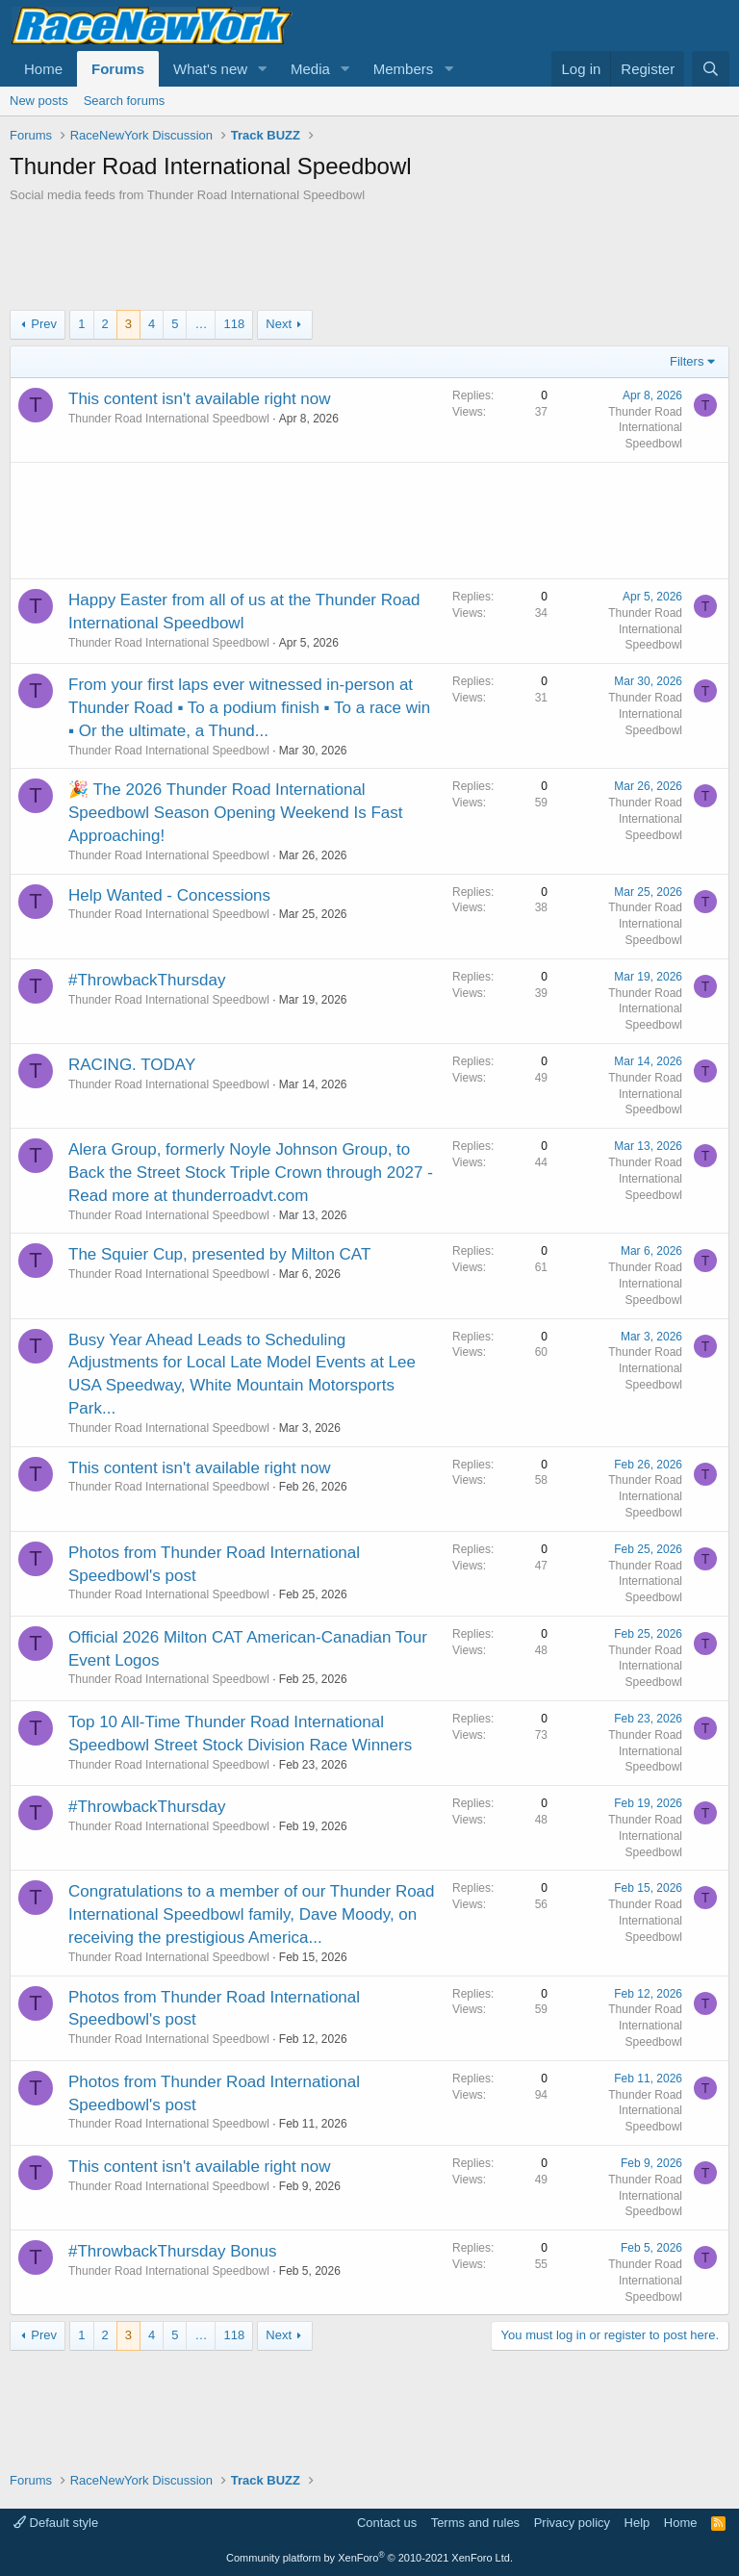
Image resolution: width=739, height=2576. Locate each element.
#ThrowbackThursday (146, 980)
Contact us (387, 2522)
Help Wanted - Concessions (169, 895)
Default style (55, 2522)
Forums (117, 69)
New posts (39, 100)
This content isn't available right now (199, 399)
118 (233, 324)
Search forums (125, 100)
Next (279, 324)
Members (403, 69)
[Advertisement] (369, 257)
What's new (210, 69)
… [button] (200, 324)
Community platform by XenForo (369, 2557)
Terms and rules (475, 2522)
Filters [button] (686, 361)
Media (310, 69)
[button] (262, 69)
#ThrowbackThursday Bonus (172, 2251)
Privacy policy (572, 2522)
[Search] (710, 69)
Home (43, 69)
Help (637, 2522)
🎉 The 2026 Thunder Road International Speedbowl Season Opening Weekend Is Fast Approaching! (235, 812)
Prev (44, 324)
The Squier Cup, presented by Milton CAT (219, 1254)
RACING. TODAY (131, 1065)
